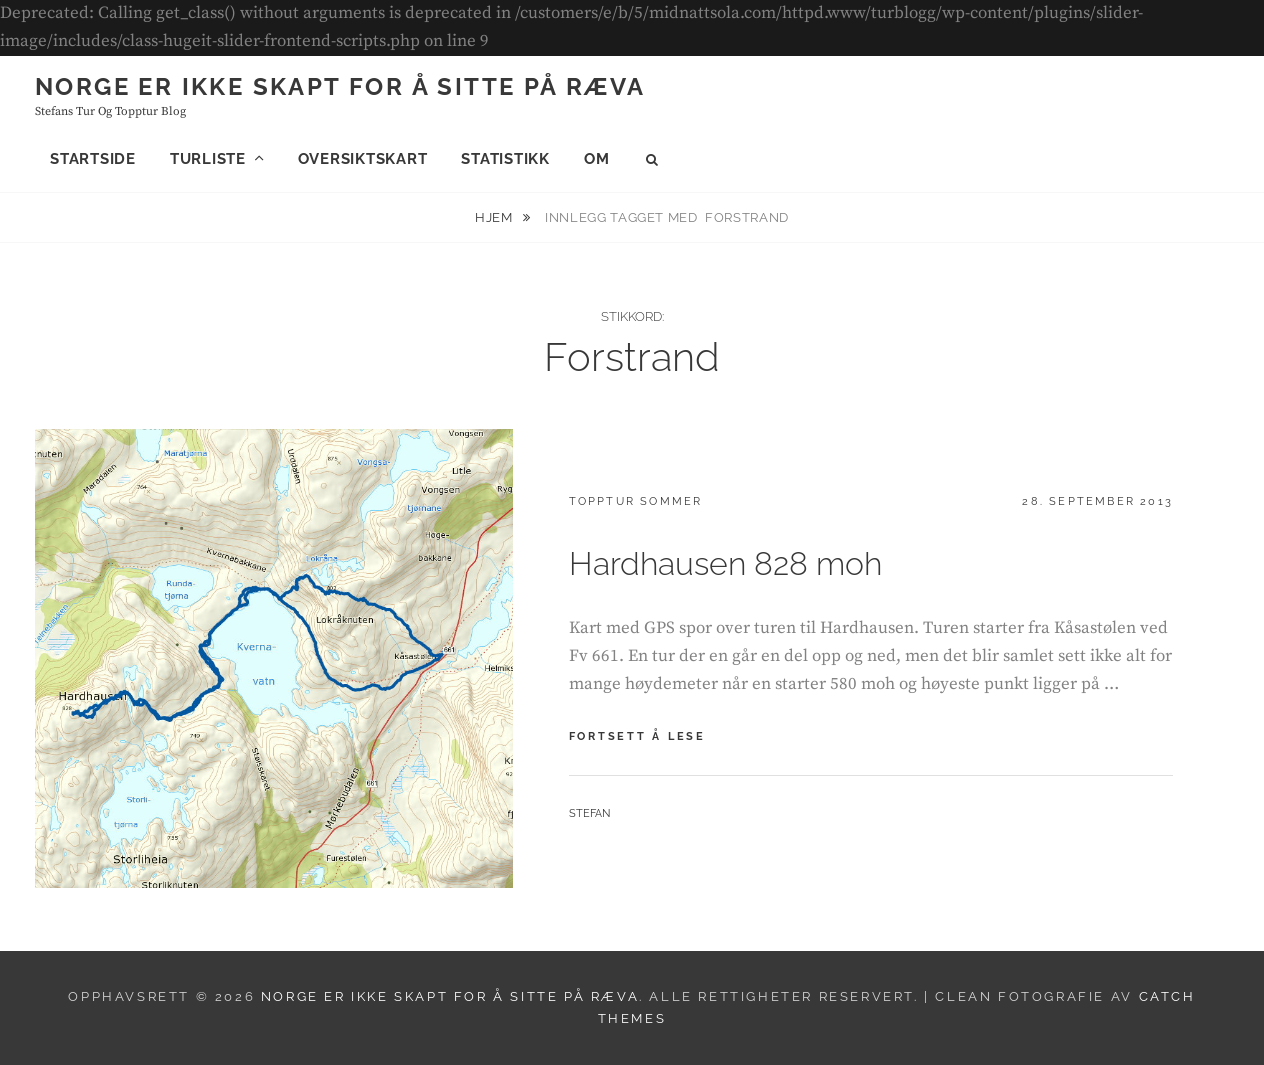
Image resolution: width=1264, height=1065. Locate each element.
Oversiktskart (363, 159)
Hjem (495, 217)
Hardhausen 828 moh (725, 563)
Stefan (589, 813)
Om (597, 159)
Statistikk (505, 159)
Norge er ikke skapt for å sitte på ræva (340, 86)
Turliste (208, 159)
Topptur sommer (636, 501)
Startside (93, 159)
